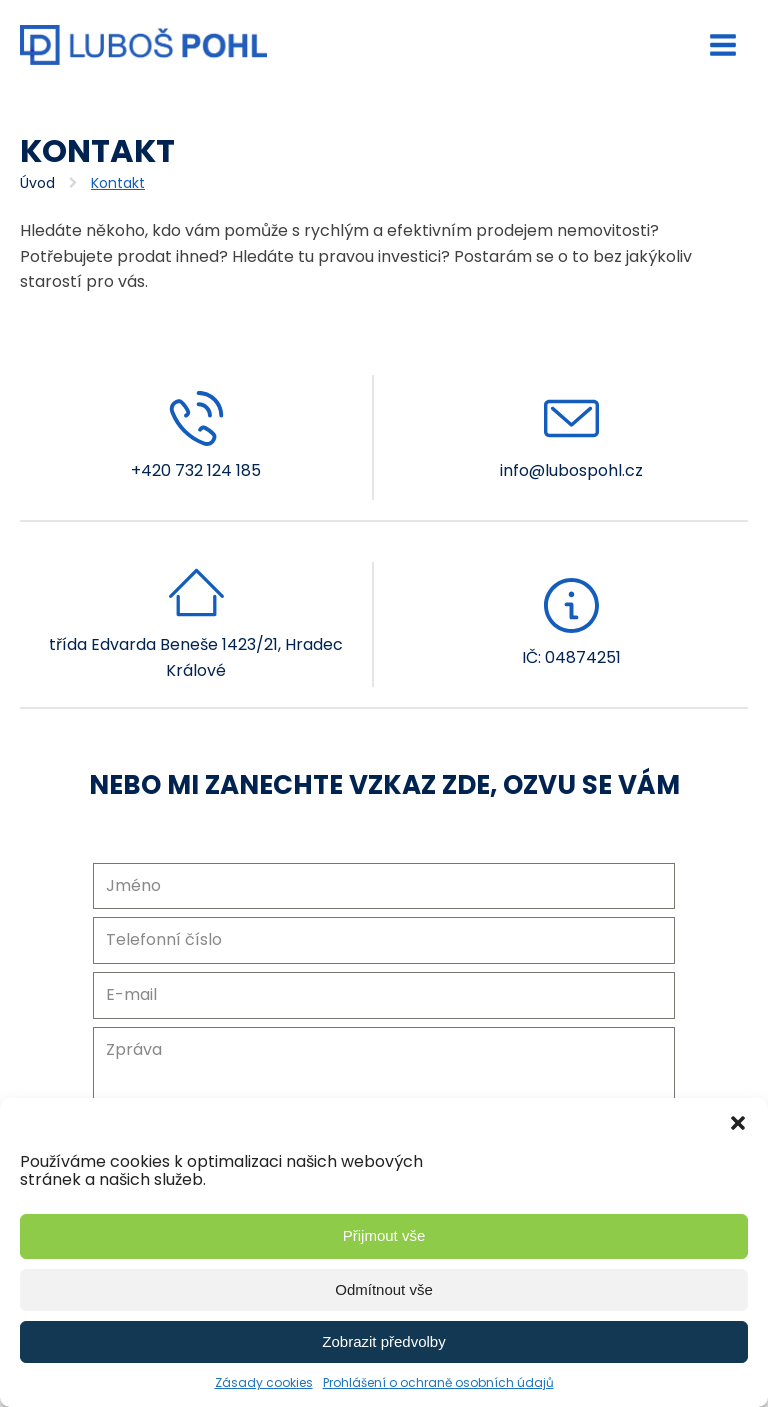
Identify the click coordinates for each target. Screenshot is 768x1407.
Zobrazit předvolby (383, 1341)
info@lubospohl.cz (571, 470)
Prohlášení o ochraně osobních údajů (438, 1382)
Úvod (37, 183)
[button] (738, 1123)
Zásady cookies (264, 1382)
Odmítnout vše (384, 1289)
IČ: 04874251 (571, 657)
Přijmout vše (384, 1235)
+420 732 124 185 (196, 470)
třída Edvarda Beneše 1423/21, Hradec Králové (196, 657)
